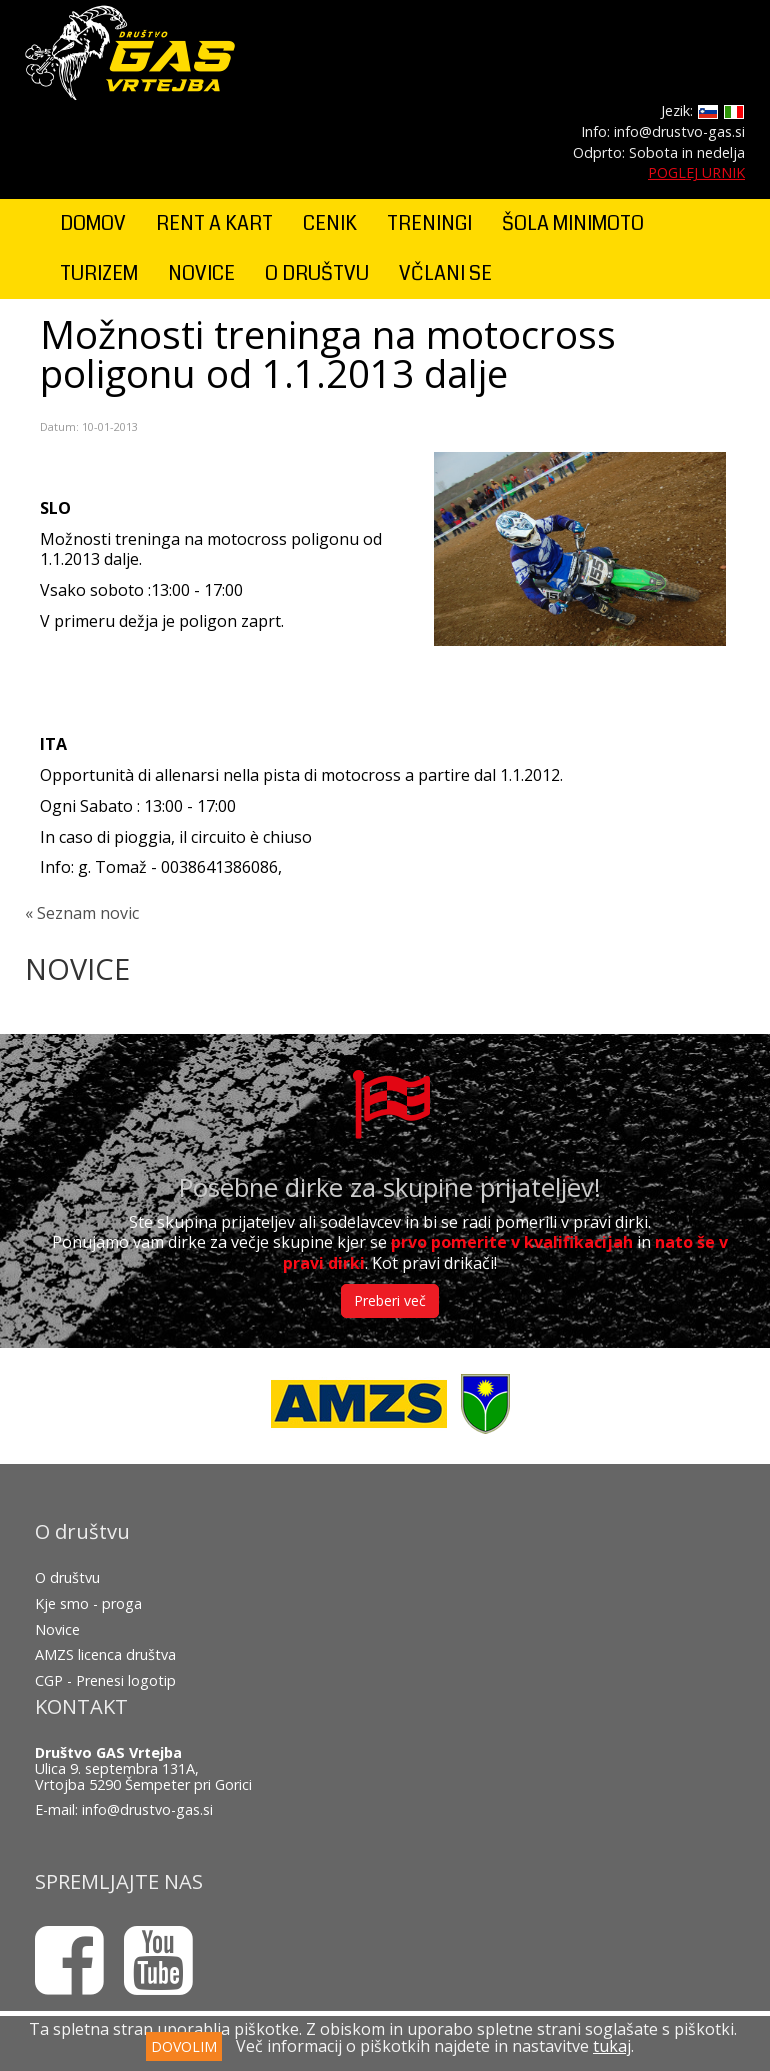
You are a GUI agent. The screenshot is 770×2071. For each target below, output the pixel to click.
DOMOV (93, 223)
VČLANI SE (445, 273)
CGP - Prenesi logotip (105, 1680)
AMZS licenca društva (105, 1654)
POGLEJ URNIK (696, 172)
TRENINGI (429, 223)
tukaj (612, 2046)
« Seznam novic (82, 913)
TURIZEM (99, 273)
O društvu (67, 1577)
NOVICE (201, 273)
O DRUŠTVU (317, 273)
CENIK (330, 223)
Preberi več (390, 1300)
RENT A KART (214, 223)
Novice (57, 1629)
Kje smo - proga (88, 1603)
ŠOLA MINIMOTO (573, 223)
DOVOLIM (184, 2046)
